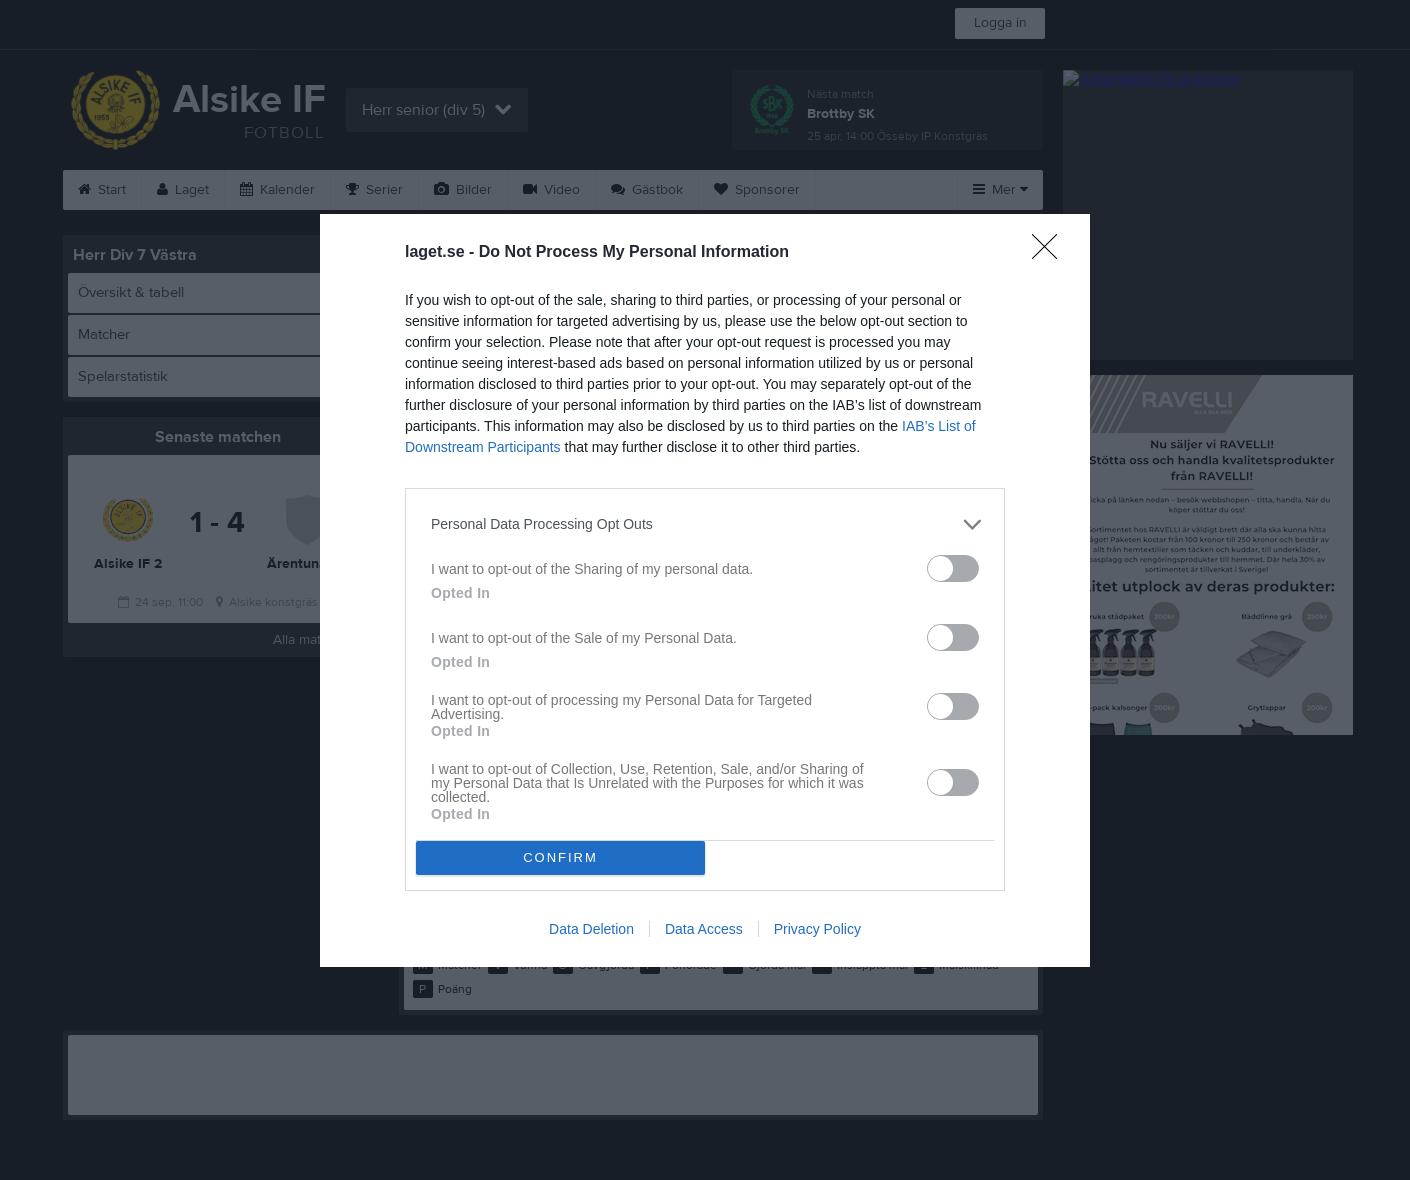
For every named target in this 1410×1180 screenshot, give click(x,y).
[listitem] (705, 524)
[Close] (1051, 253)
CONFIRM (560, 857)
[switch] (953, 568)
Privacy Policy (817, 929)
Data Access (704, 929)
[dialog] (705, 590)
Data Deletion (591, 929)
